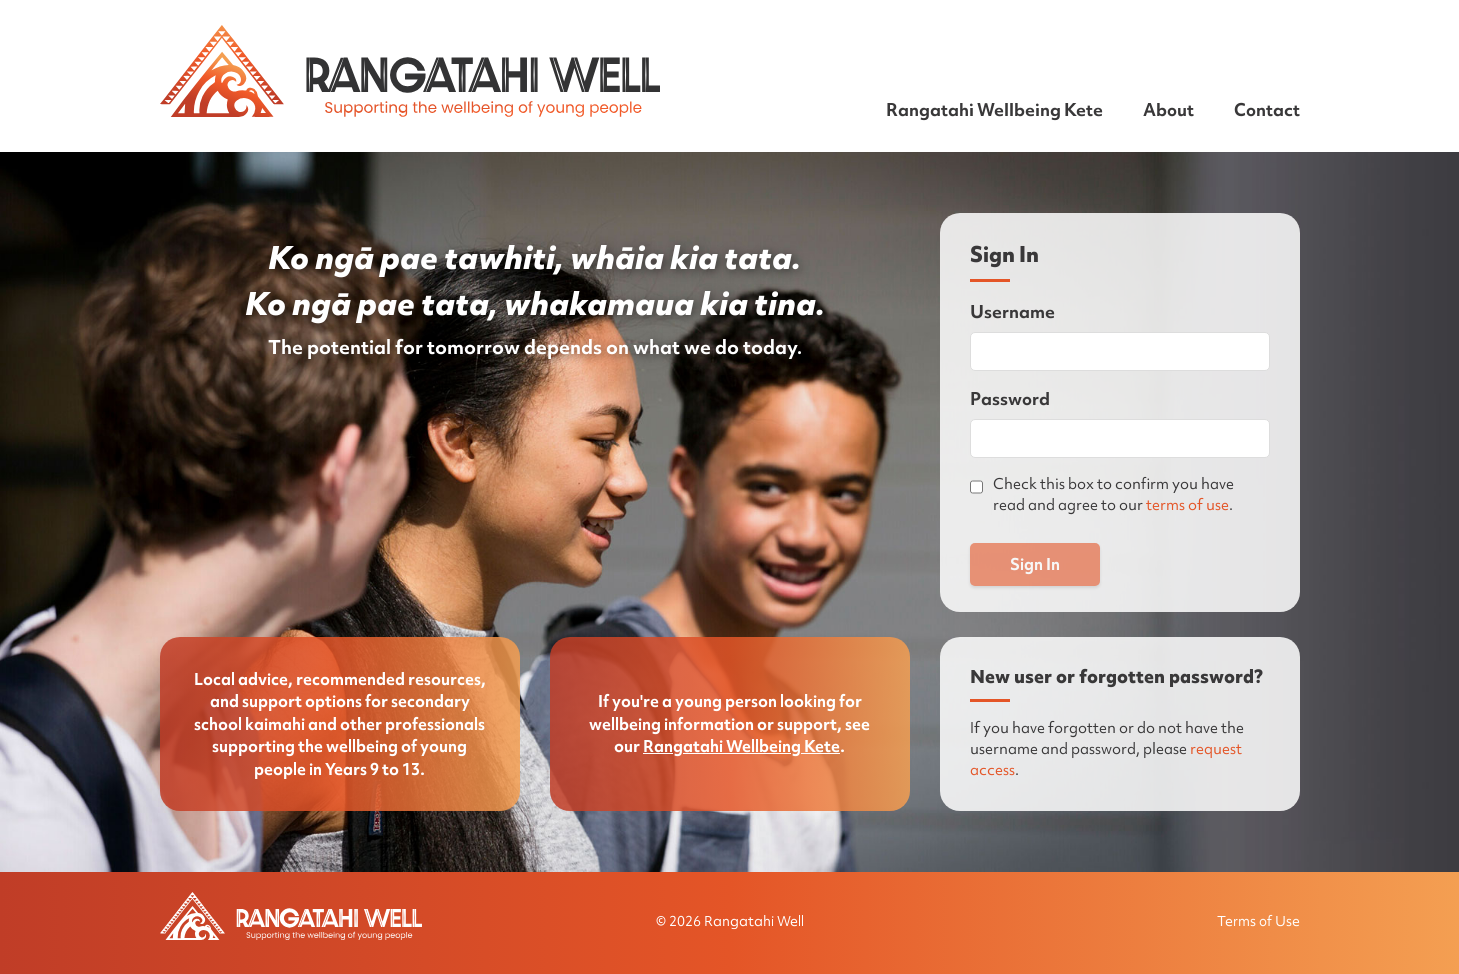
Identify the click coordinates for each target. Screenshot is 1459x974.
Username (1012, 311)
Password (1010, 398)
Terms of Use (1258, 921)
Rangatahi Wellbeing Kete (994, 109)
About (1168, 109)
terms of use (1187, 505)
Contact (1267, 109)
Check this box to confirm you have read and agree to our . (1113, 494)
